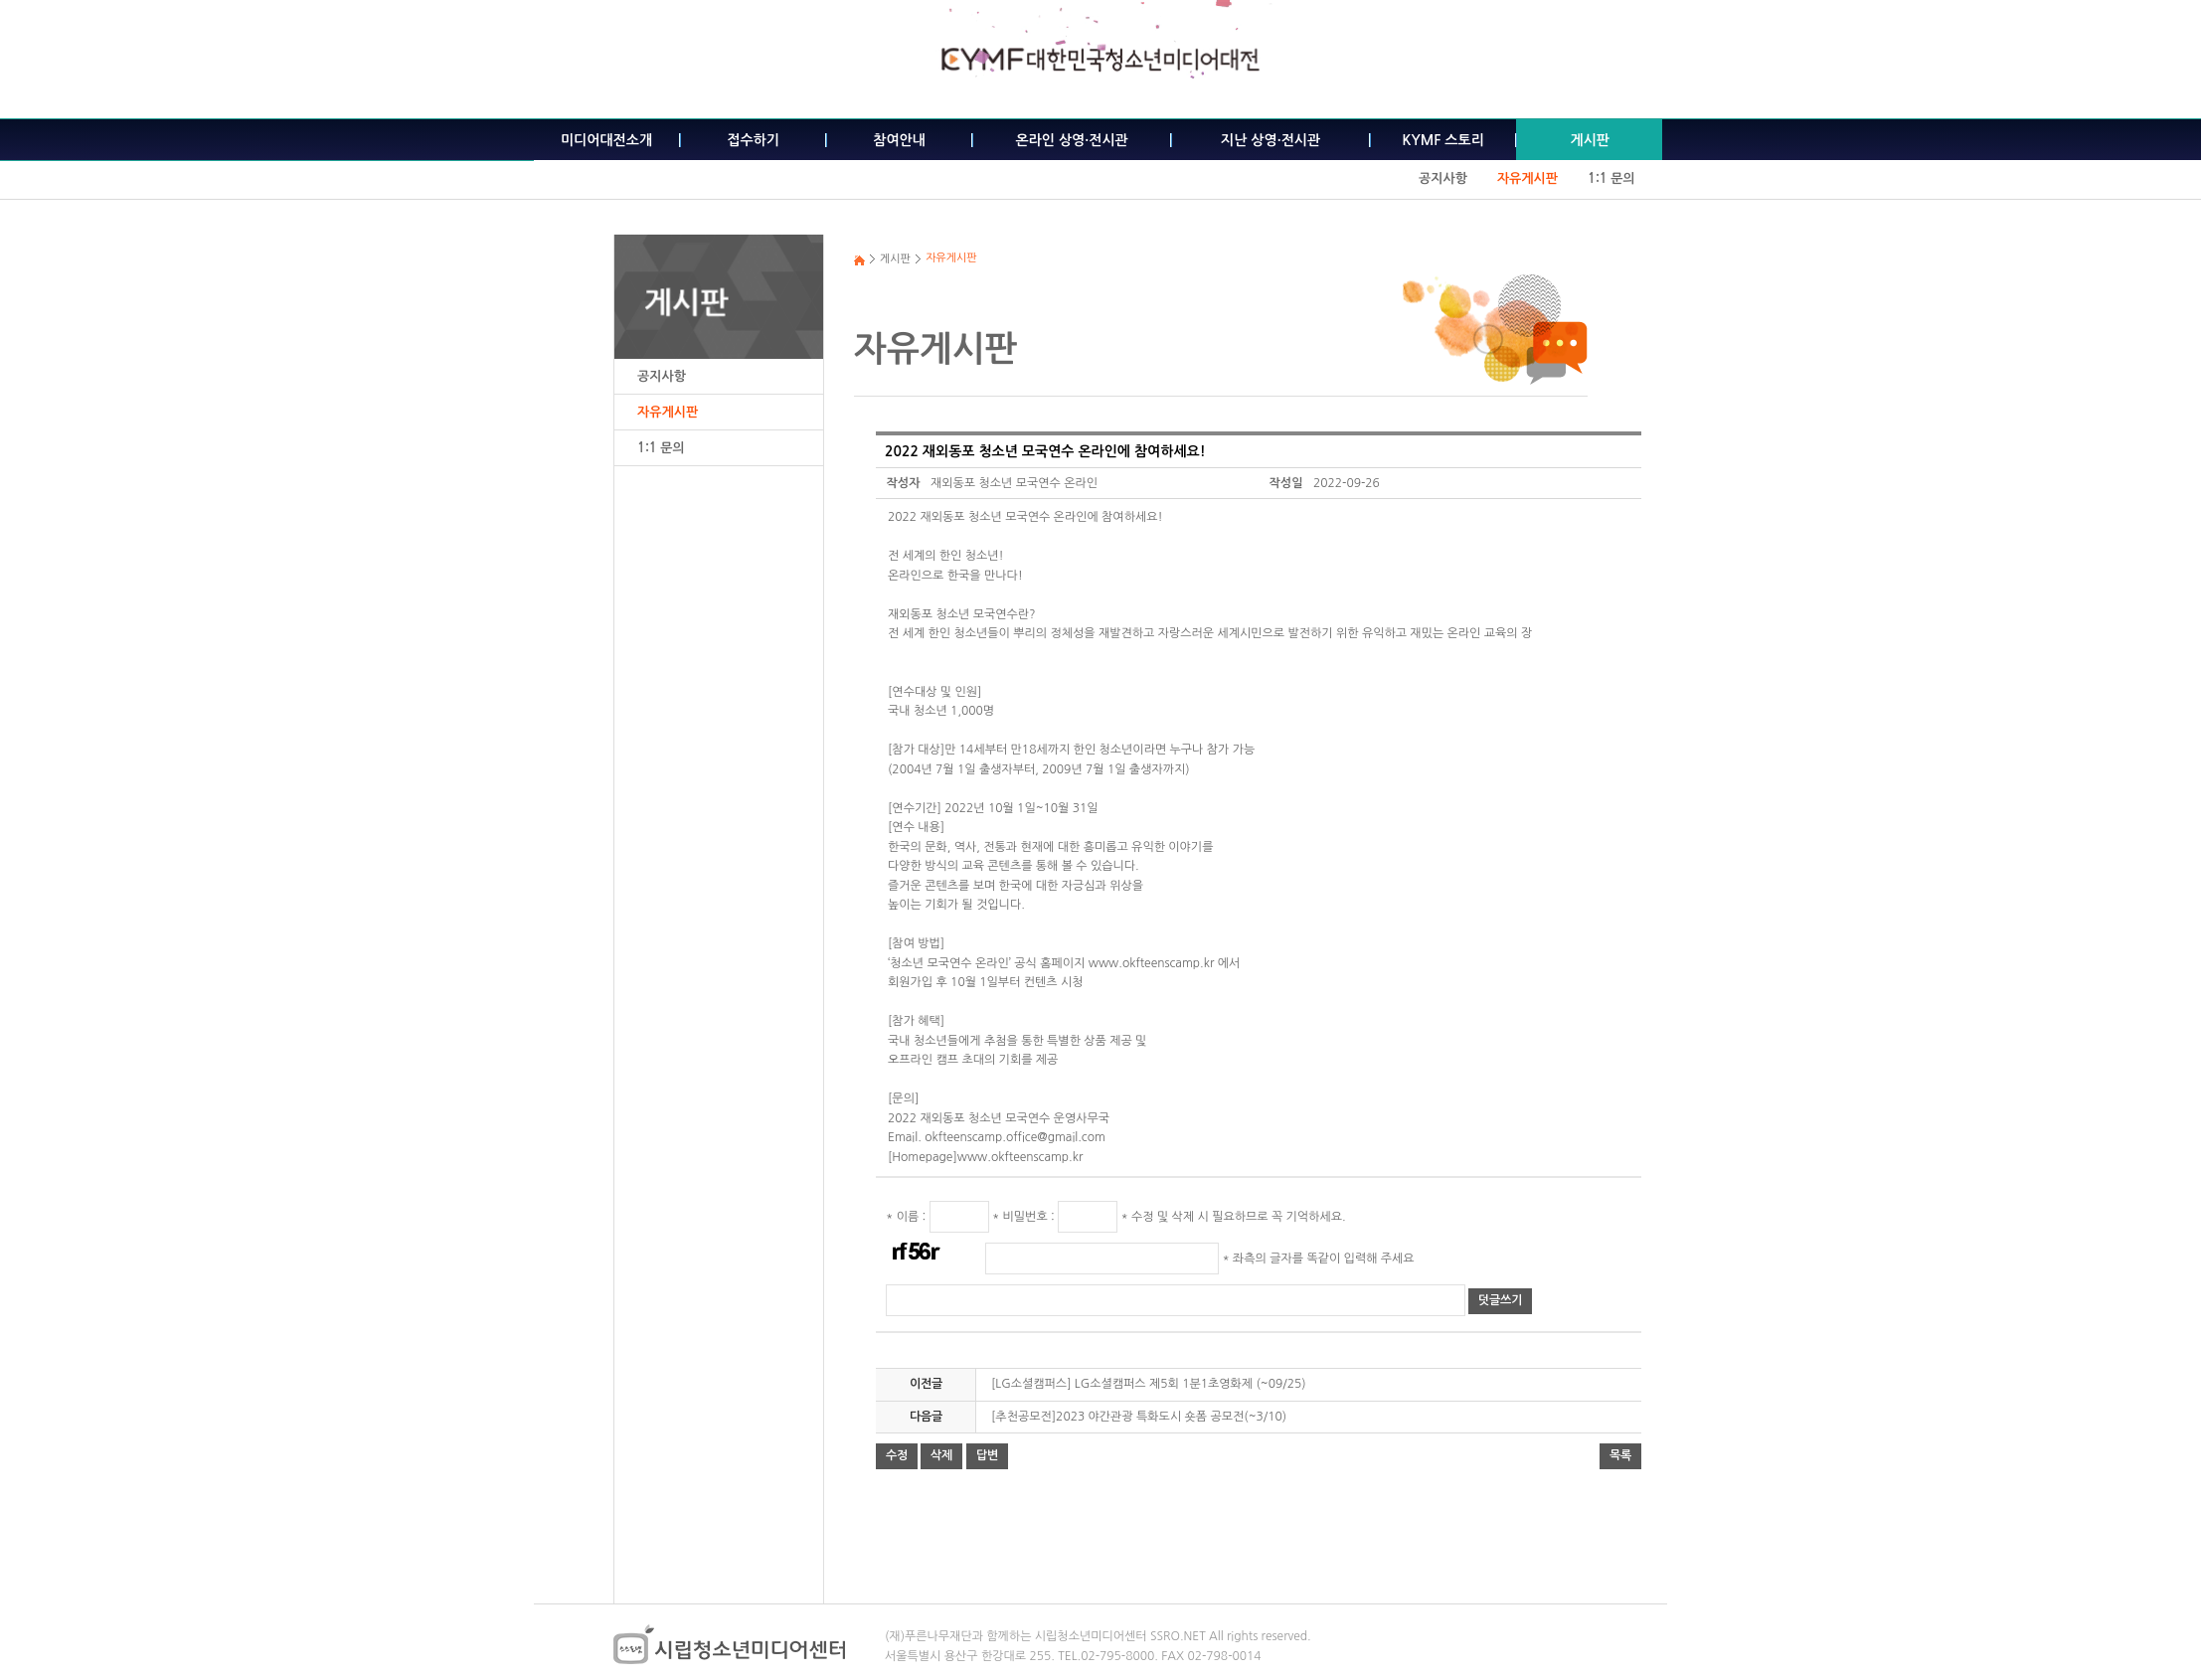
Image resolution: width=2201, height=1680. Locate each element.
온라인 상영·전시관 (1072, 140)
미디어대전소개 (606, 140)
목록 (1620, 1455)
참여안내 (899, 140)
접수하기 (753, 140)
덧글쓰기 (1500, 1300)
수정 (897, 1455)
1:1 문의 (1611, 178)
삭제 (941, 1455)
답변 (987, 1455)
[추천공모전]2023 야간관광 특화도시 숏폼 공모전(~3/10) (1138, 1417)
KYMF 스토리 (1443, 140)
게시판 (1589, 140)
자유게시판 (1527, 178)
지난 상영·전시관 (1270, 140)
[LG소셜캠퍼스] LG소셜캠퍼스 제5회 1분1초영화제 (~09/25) (1148, 1384)
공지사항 (1443, 178)
